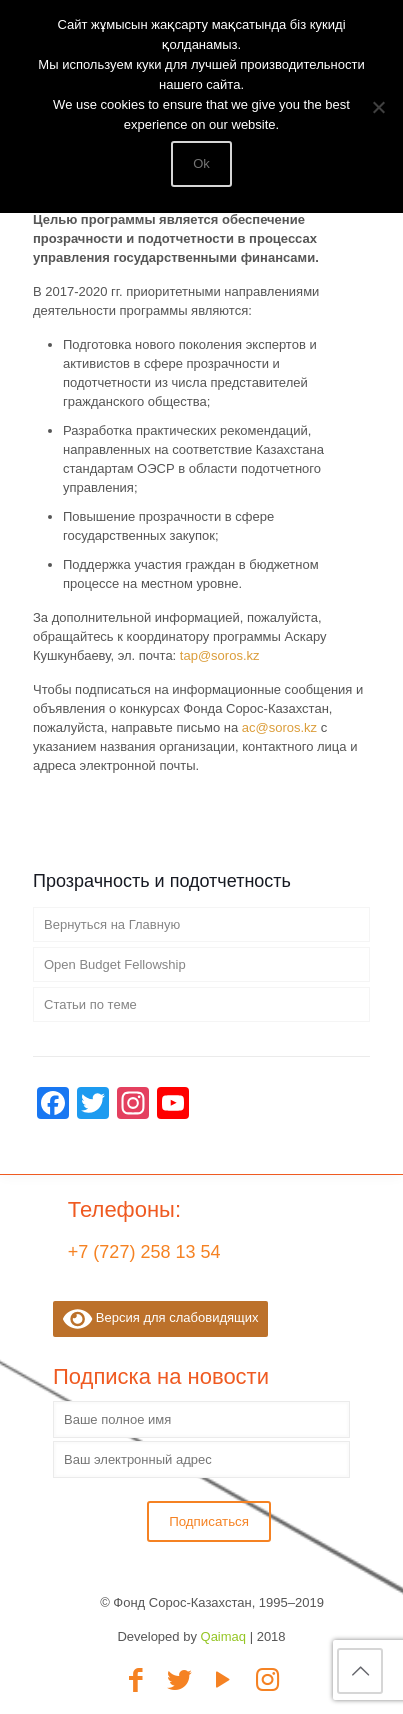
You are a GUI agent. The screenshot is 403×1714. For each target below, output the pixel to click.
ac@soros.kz (279, 727)
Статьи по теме (90, 1004)
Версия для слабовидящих (160, 1319)
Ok (201, 163)
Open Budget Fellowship (115, 964)
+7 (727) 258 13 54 (144, 1252)
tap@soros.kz (220, 655)
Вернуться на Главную (112, 924)
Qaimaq (224, 1636)
